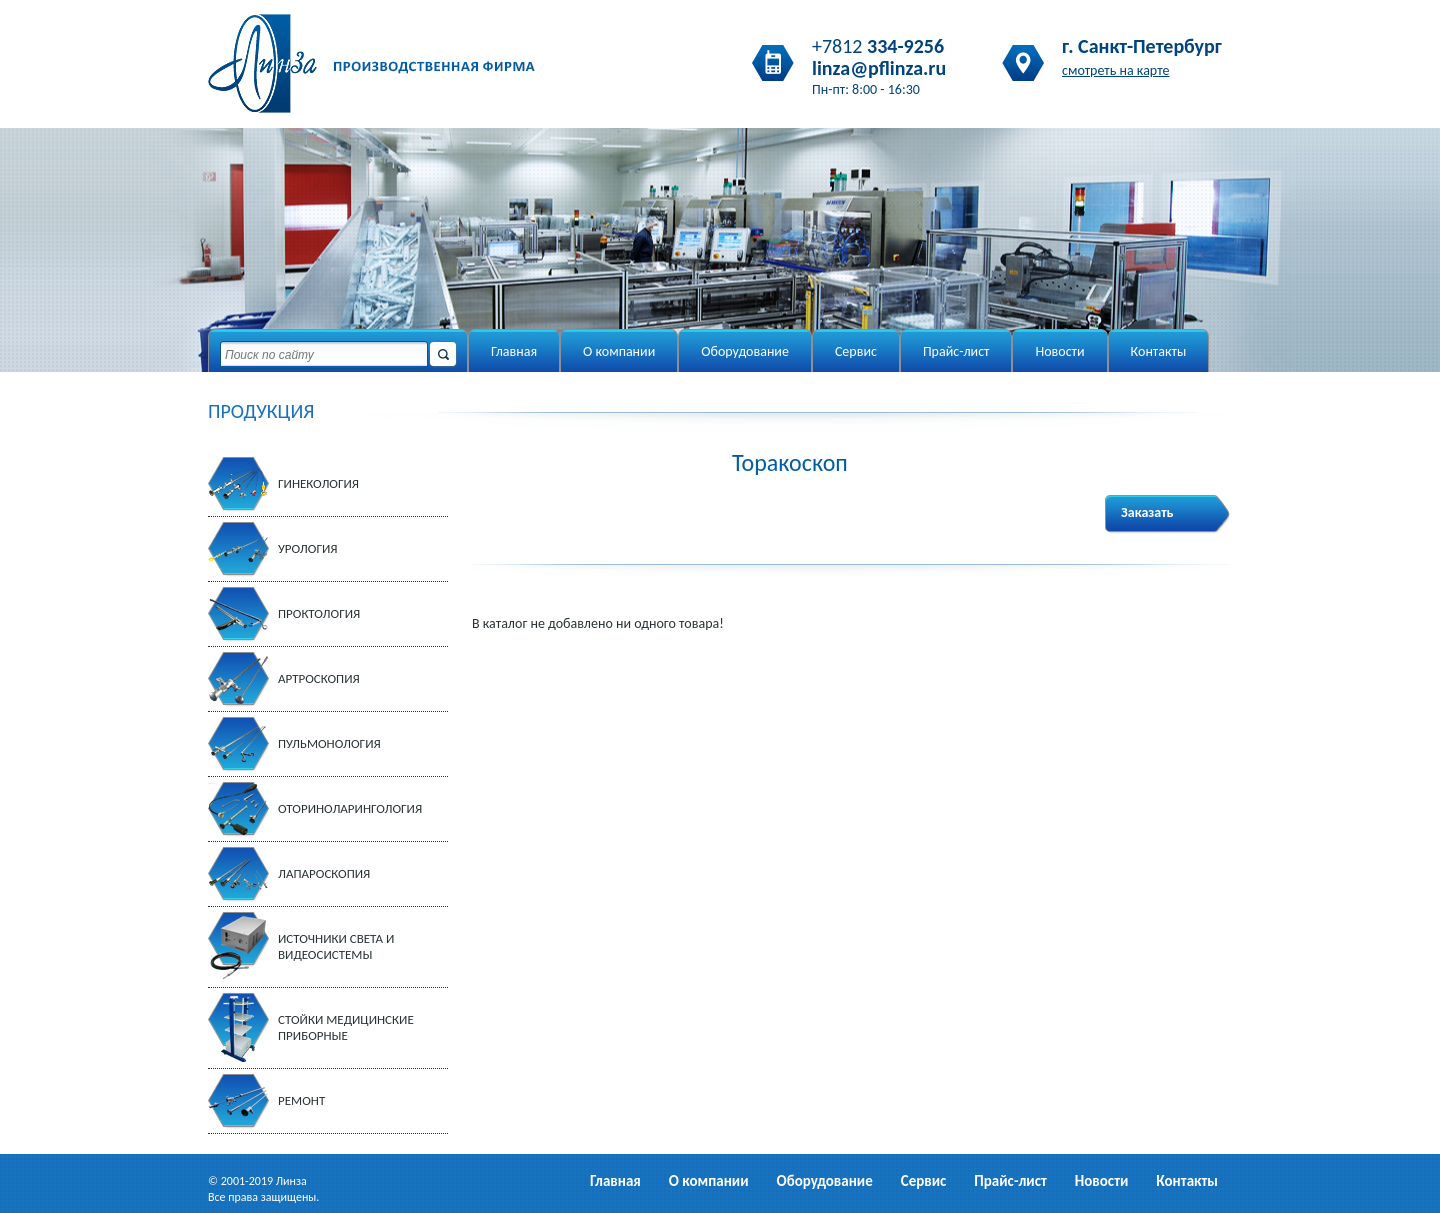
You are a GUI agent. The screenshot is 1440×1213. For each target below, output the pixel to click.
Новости (1059, 351)
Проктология (319, 613)
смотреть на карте (1116, 70)
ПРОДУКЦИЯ (261, 411)
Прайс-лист (956, 351)
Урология (308, 548)
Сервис (856, 351)
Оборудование (745, 351)
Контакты (1159, 351)
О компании (619, 351)
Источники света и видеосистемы (336, 946)
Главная (514, 351)
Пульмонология (329, 743)
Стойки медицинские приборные (346, 1027)
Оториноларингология (350, 808)
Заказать (1147, 512)
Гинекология (318, 483)
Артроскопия (319, 678)
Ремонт (301, 1100)
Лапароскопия (324, 873)
